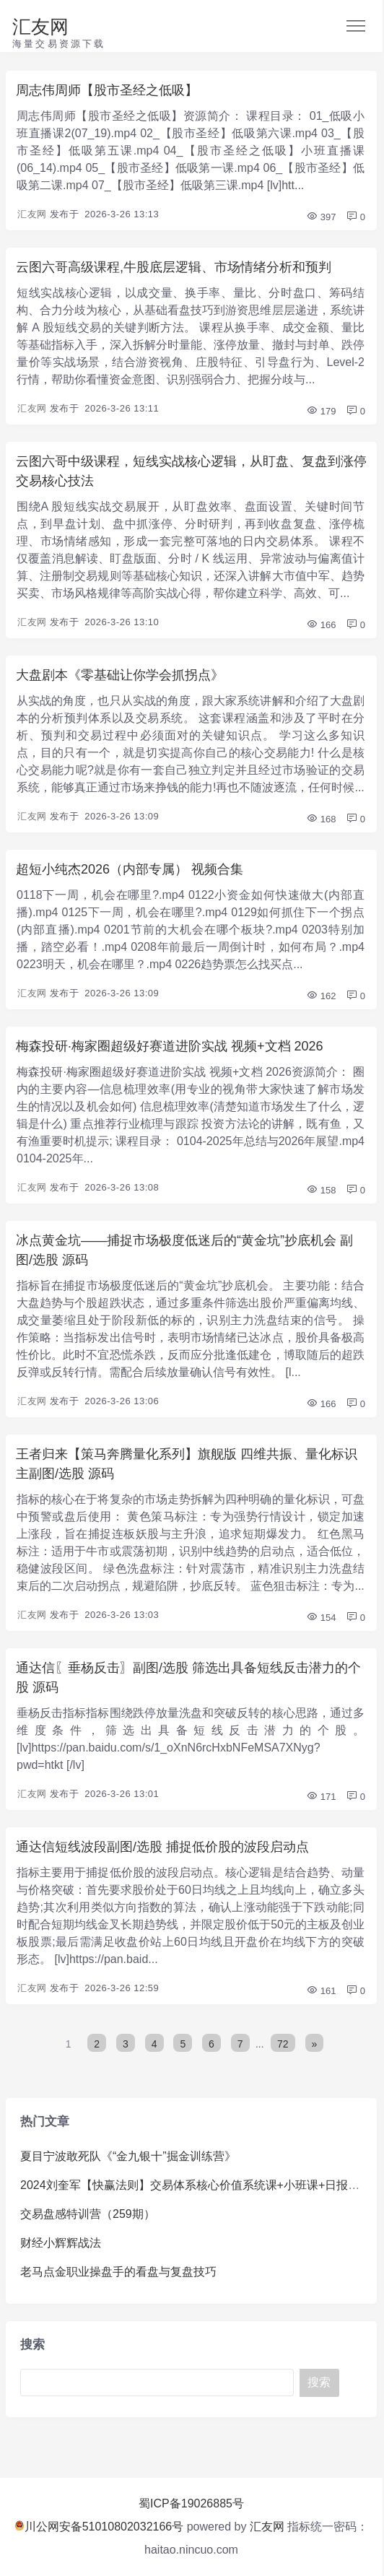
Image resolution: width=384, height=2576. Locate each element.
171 (321, 1796)
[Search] (157, 2383)
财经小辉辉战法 (60, 2243)
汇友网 (40, 27)
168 (321, 819)
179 (321, 411)
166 (321, 624)
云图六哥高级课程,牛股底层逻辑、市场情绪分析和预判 (173, 267)
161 (321, 1990)
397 (321, 217)
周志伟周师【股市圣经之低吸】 (107, 90)
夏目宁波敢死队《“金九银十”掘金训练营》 (128, 2156)
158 (321, 1190)
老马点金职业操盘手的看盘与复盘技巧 (118, 2272)
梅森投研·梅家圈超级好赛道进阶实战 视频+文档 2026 (169, 1046)
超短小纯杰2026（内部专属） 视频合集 (129, 869)
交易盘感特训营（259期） (87, 2214)
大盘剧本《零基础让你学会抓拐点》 (120, 675)
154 (321, 1617)
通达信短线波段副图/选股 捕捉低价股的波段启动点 (162, 1847)
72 (283, 2044)
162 (321, 996)
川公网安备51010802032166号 (99, 2526)
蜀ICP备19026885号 (191, 2503)
